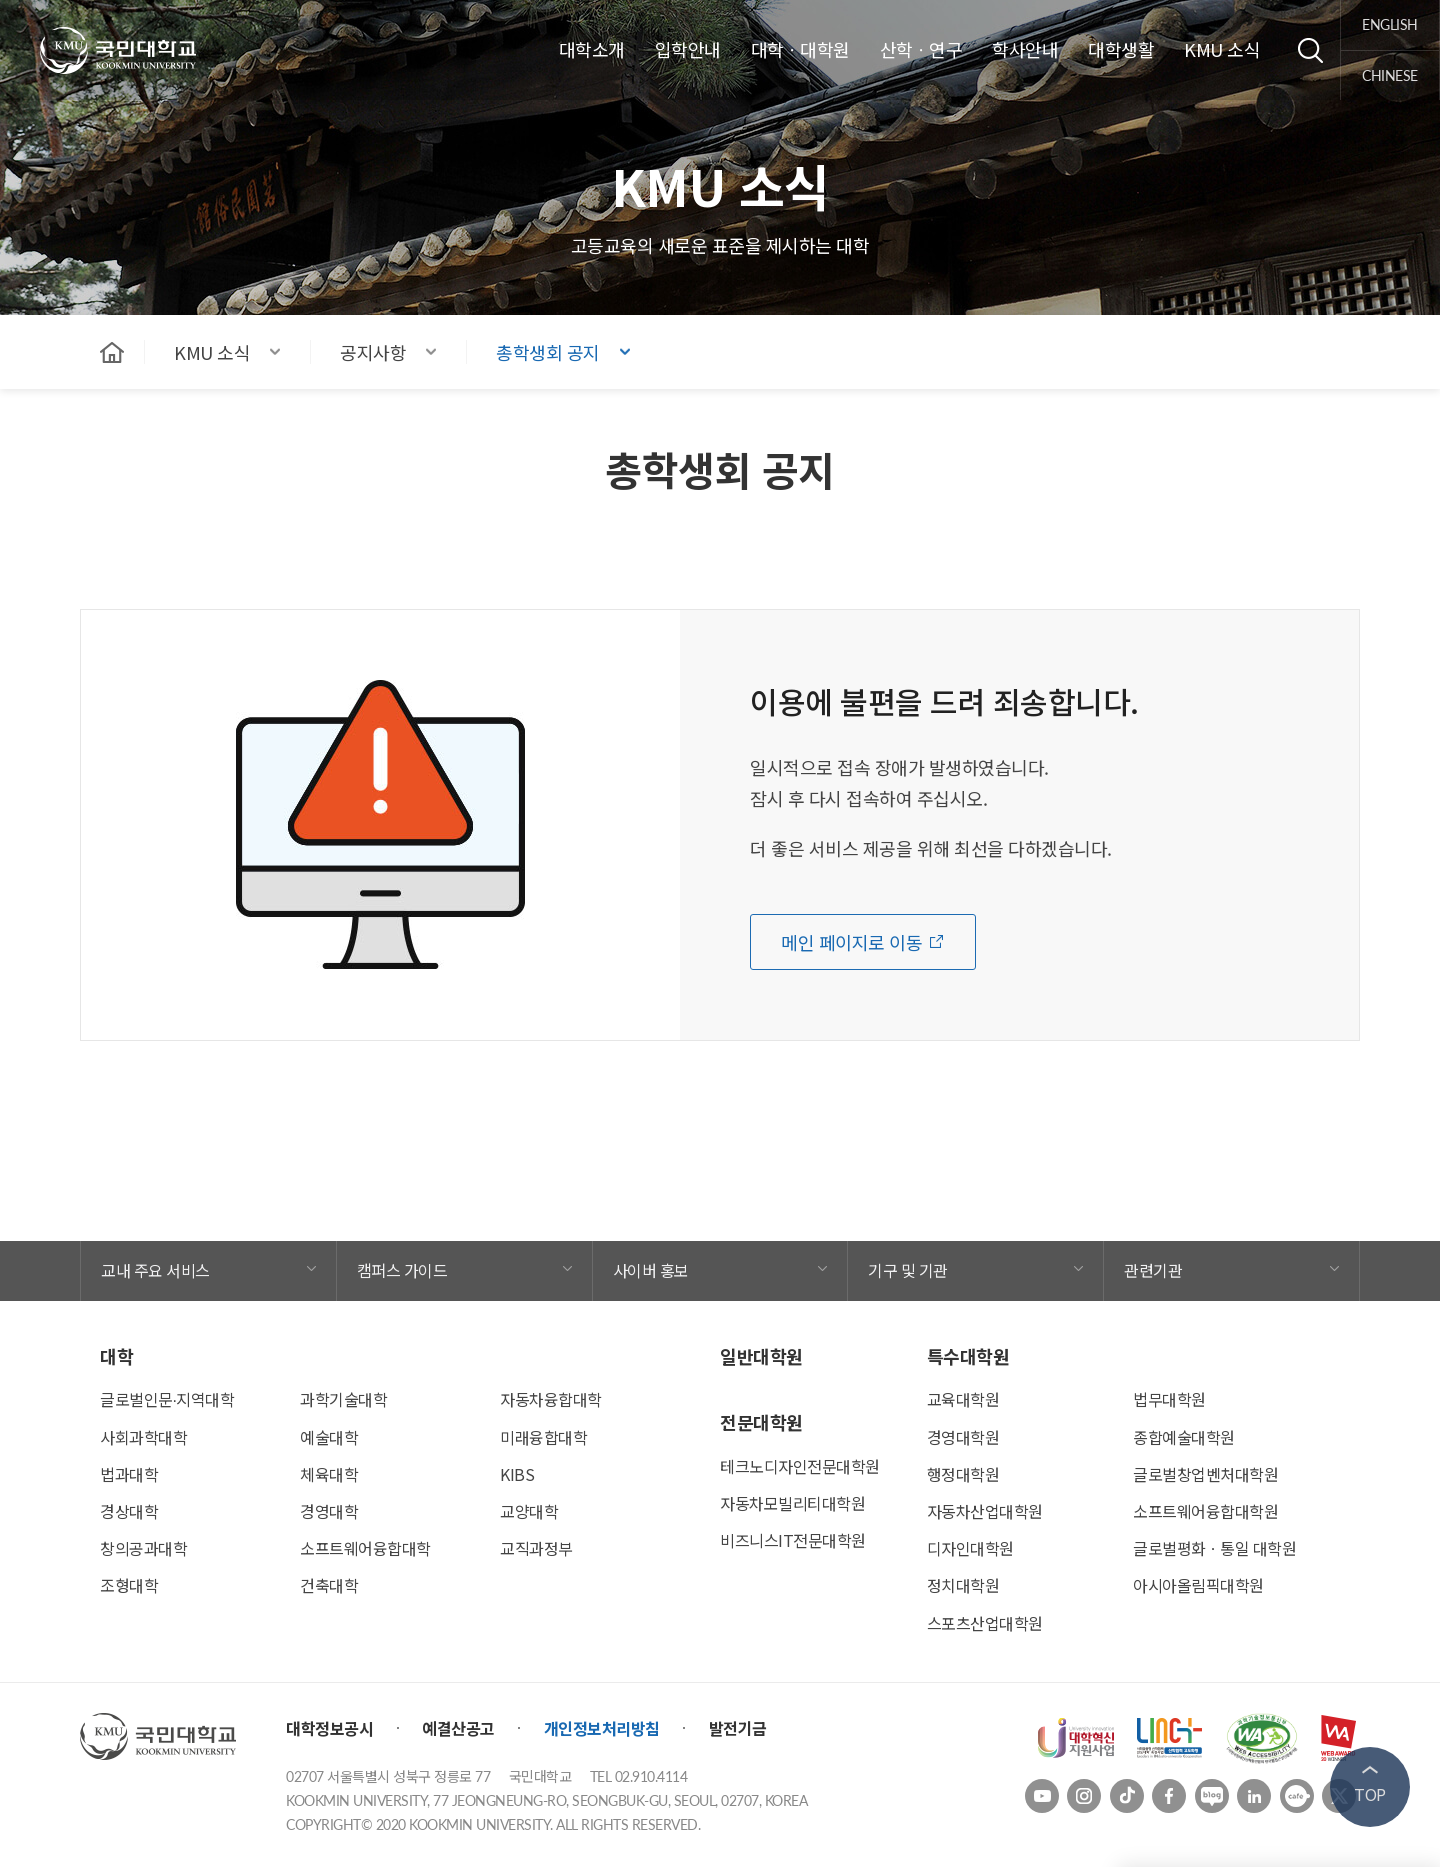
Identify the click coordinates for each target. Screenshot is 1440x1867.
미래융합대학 (543, 1437)
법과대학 (129, 1474)
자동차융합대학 (551, 1399)
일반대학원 (761, 1356)
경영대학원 (963, 1437)
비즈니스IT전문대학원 (793, 1540)
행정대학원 (963, 1474)
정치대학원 (963, 1585)
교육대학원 (963, 1399)
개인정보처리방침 (602, 1728)
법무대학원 (1169, 1399)
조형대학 (129, 1585)
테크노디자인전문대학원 (800, 1466)
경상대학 (129, 1511)
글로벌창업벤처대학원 (1205, 1474)
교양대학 (529, 1511)
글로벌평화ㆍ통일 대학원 (1214, 1548)
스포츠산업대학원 (985, 1623)
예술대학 (329, 1437)
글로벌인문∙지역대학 (167, 1399)
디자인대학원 (970, 1548)
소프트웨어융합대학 (365, 1548)
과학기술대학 (343, 1399)
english (1390, 24)
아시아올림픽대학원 (1198, 1585)
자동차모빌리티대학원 (792, 1503)
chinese (1390, 75)
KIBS (517, 1474)
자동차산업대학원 (985, 1511)
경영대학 (329, 1511)
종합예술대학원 (1184, 1437)
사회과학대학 (143, 1437)
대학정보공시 (329, 1728)
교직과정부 (536, 1548)
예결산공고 (458, 1728)
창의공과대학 (143, 1548)
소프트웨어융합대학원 (1205, 1511)
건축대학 (329, 1585)
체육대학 (329, 1474)
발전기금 (738, 1728)
